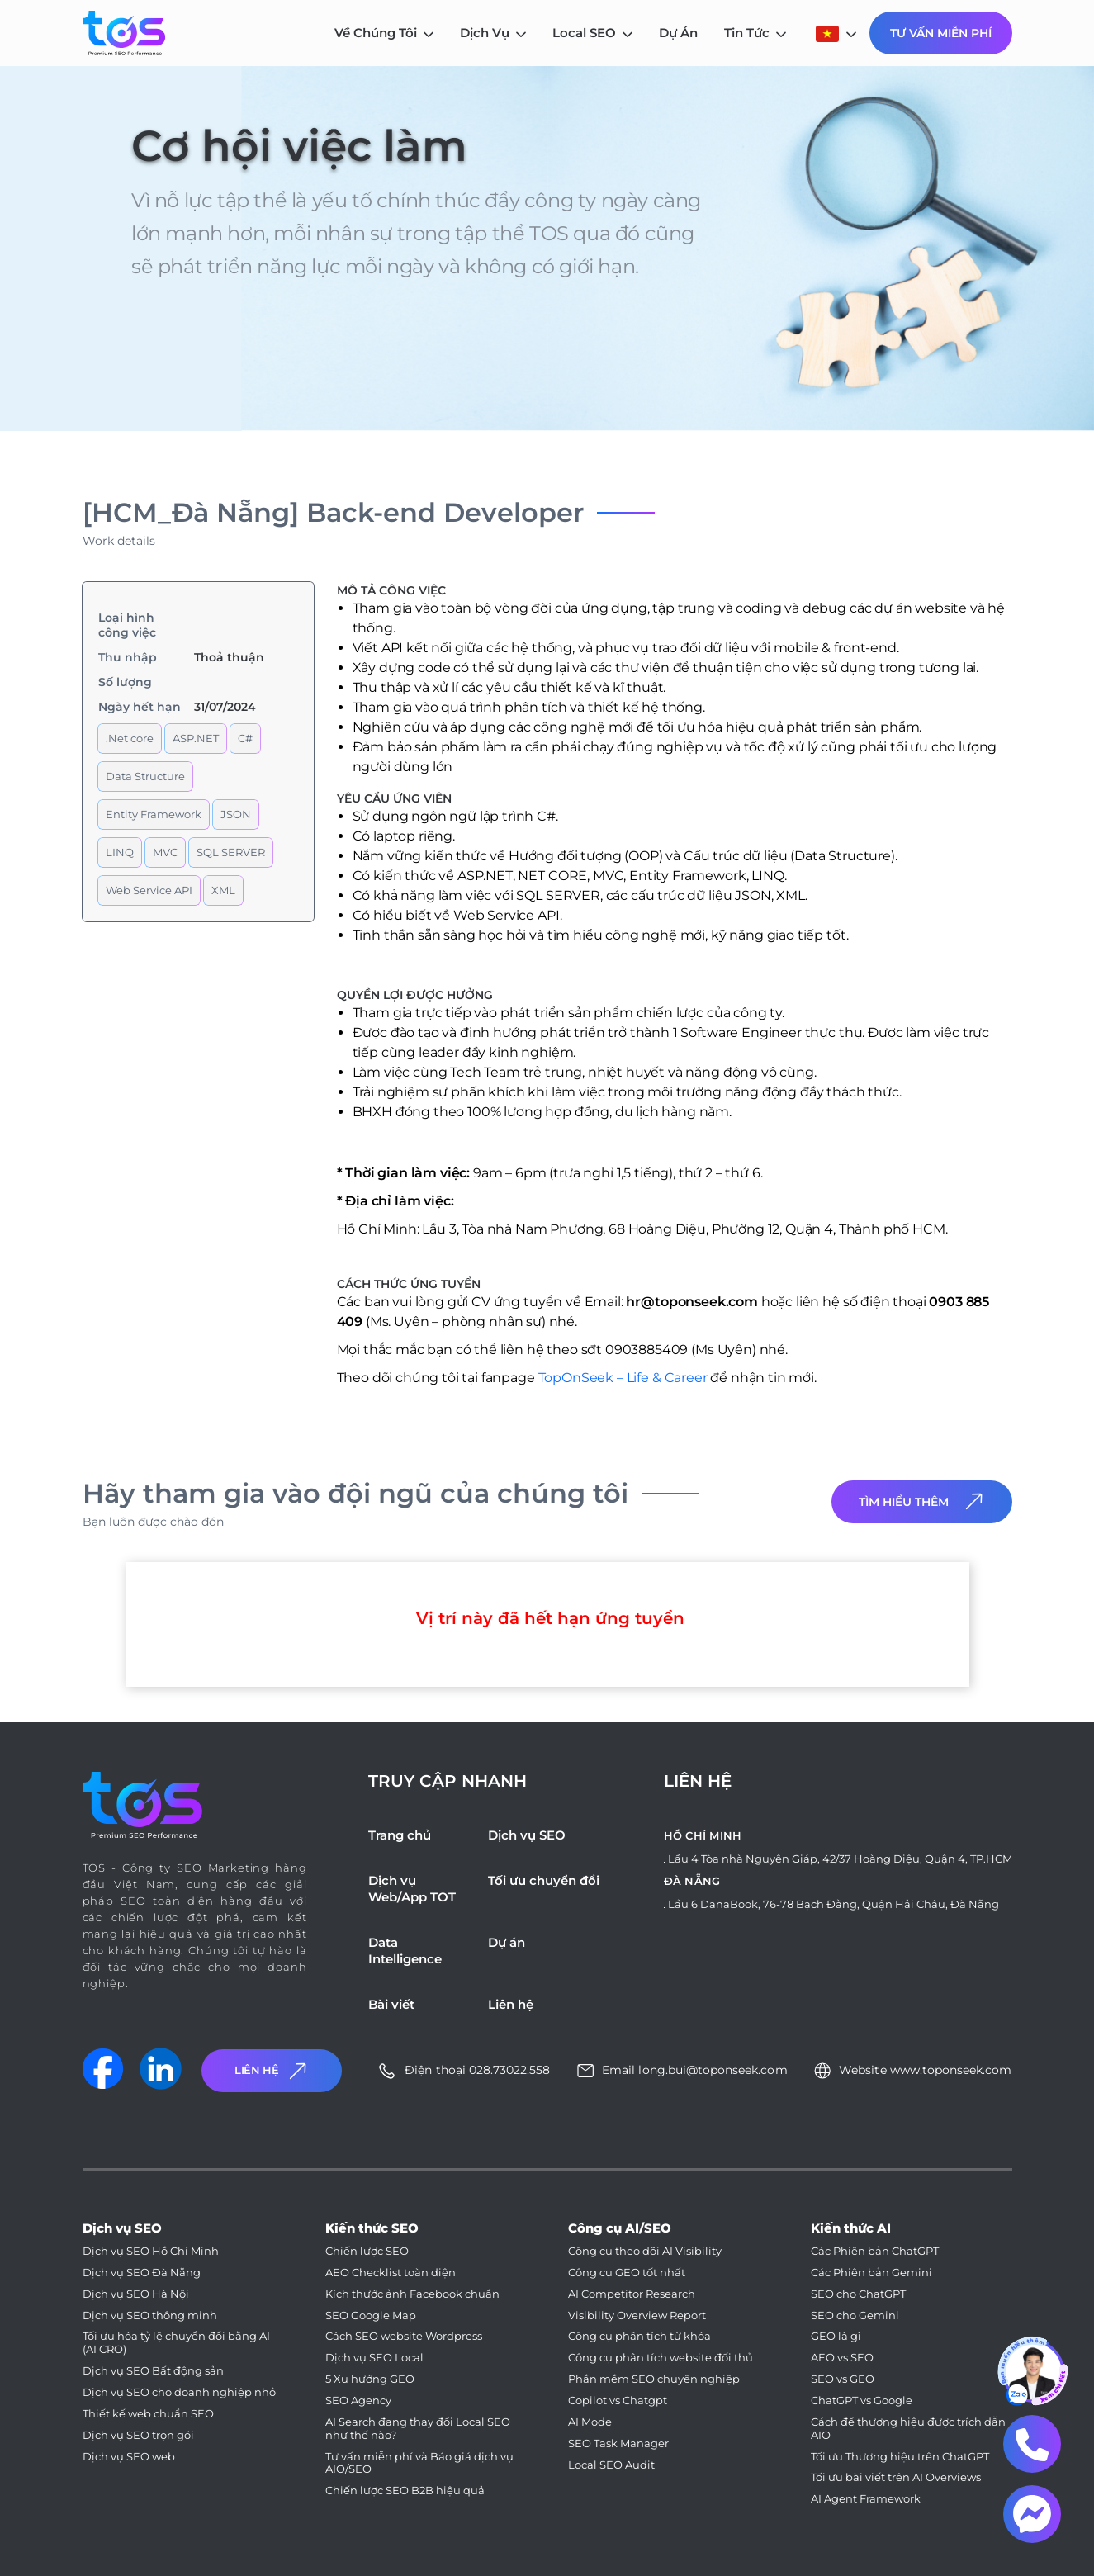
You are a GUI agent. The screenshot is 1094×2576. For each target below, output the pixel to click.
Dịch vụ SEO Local (374, 2357)
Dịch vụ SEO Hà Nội (136, 2294)
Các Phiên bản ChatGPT (875, 2251)
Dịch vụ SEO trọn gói (138, 2435)
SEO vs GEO (842, 2379)
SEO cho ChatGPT (858, 2294)
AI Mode (590, 2422)
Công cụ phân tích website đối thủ (660, 2357)
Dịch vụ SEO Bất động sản (153, 2371)
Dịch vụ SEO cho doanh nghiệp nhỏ (179, 2392)
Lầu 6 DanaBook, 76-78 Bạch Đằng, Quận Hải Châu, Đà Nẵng (833, 1904)
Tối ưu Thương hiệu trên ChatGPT (900, 2457)
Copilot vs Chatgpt (617, 2400)
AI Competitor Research (631, 2294)
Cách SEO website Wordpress (403, 2336)
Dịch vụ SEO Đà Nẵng (142, 2272)
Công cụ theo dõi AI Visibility (645, 2251)
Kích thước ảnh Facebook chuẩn (412, 2294)
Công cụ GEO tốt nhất (626, 2272)
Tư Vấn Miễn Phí (941, 33)
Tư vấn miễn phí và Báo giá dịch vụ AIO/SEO (419, 2463)
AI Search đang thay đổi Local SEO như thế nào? (417, 2428)
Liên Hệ (272, 2071)
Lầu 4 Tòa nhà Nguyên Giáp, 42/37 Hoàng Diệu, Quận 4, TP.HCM (840, 1858)
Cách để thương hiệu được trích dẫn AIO (908, 2428)
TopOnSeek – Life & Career (621, 1377)
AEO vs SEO (842, 2357)
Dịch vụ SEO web (129, 2457)
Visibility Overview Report (637, 2315)
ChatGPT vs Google (861, 2400)
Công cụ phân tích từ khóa (639, 2336)
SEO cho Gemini (855, 2315)
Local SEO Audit (611, 2465)
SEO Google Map (370, 2315)
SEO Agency (358, 2400)
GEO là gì (836, 2336)
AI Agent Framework (866, 2499)
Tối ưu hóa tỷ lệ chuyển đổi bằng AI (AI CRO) (176, 2343)
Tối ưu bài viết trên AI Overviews (896, 2477)
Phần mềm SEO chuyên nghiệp (654, 2379)
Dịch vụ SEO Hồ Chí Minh (151, 2251)
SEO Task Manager (618, 2443)
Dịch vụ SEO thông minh (150, 2315)
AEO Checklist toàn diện (390, 2272)
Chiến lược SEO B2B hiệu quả (405, 2490)
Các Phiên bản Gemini (871, 2272)
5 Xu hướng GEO (369, 2379)
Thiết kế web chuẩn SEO (148, 2414)
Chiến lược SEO (367, 2251)
